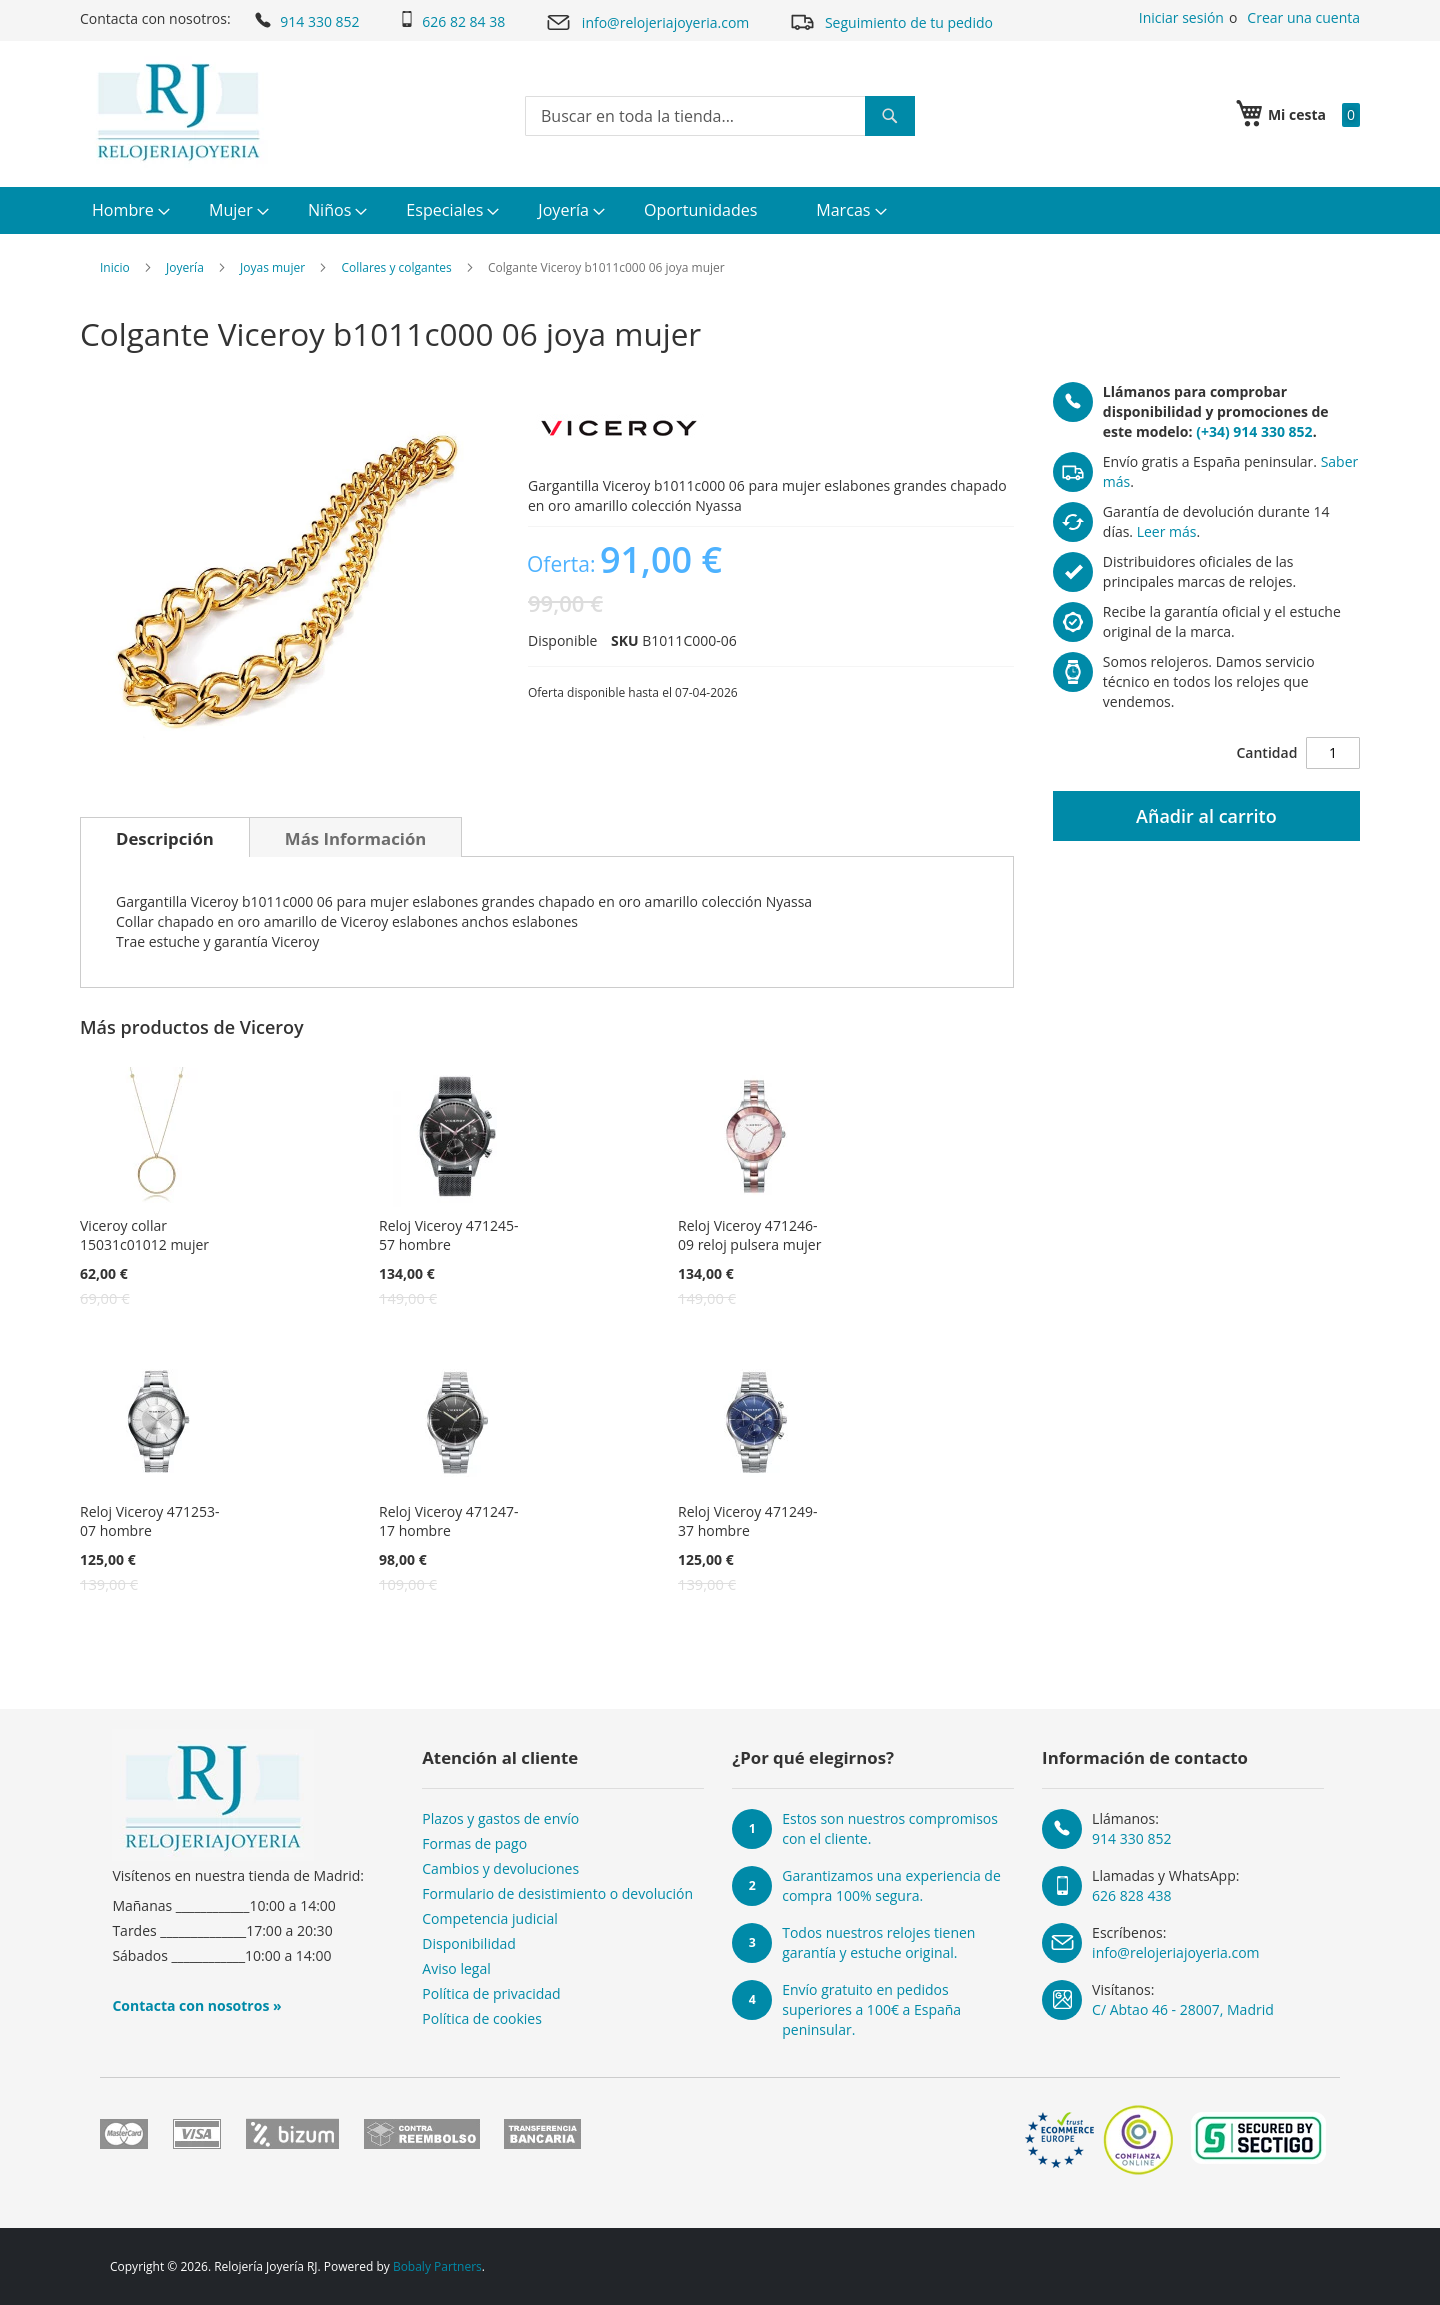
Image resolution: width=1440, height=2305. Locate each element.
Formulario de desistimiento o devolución (557, 1893)
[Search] (890, 116)
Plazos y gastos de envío (500, 1818)
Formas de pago (474, 1843)
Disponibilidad (469, 1943)
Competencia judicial (490, 1918)
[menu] (720, 210)
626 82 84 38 (452, 21)
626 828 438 (1131, 1895)
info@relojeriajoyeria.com (647, 22)
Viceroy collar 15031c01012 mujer (144, 1235)
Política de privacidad (491, 1993)
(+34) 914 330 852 (1254, 431)
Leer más (1167, 531)
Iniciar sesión (1181, 17)
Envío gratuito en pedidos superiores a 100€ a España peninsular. (871, 2009)
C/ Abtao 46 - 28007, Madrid (1183, 2009)
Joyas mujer (272, 267)
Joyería (185, 267)
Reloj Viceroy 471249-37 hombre (747, 1521)
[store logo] (178, 112)
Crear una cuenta (1303, 17)
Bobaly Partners (437, 2266)
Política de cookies (482, 2018)
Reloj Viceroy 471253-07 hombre (149, 1521)
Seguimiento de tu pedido (891, 21)
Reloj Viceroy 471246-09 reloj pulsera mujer (749, 1235)
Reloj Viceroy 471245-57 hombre (448, 1235)
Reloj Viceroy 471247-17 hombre (448, 1521)
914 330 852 (305, 20)
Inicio (115, 267)
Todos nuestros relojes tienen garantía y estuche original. (878, 1942)
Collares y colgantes (396, 267)
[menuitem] (128, 210)
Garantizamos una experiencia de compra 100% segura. (891, 1885)
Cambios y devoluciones (500, 1868)
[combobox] (720, 116)
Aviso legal (456, 1968)
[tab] (165, 837)
